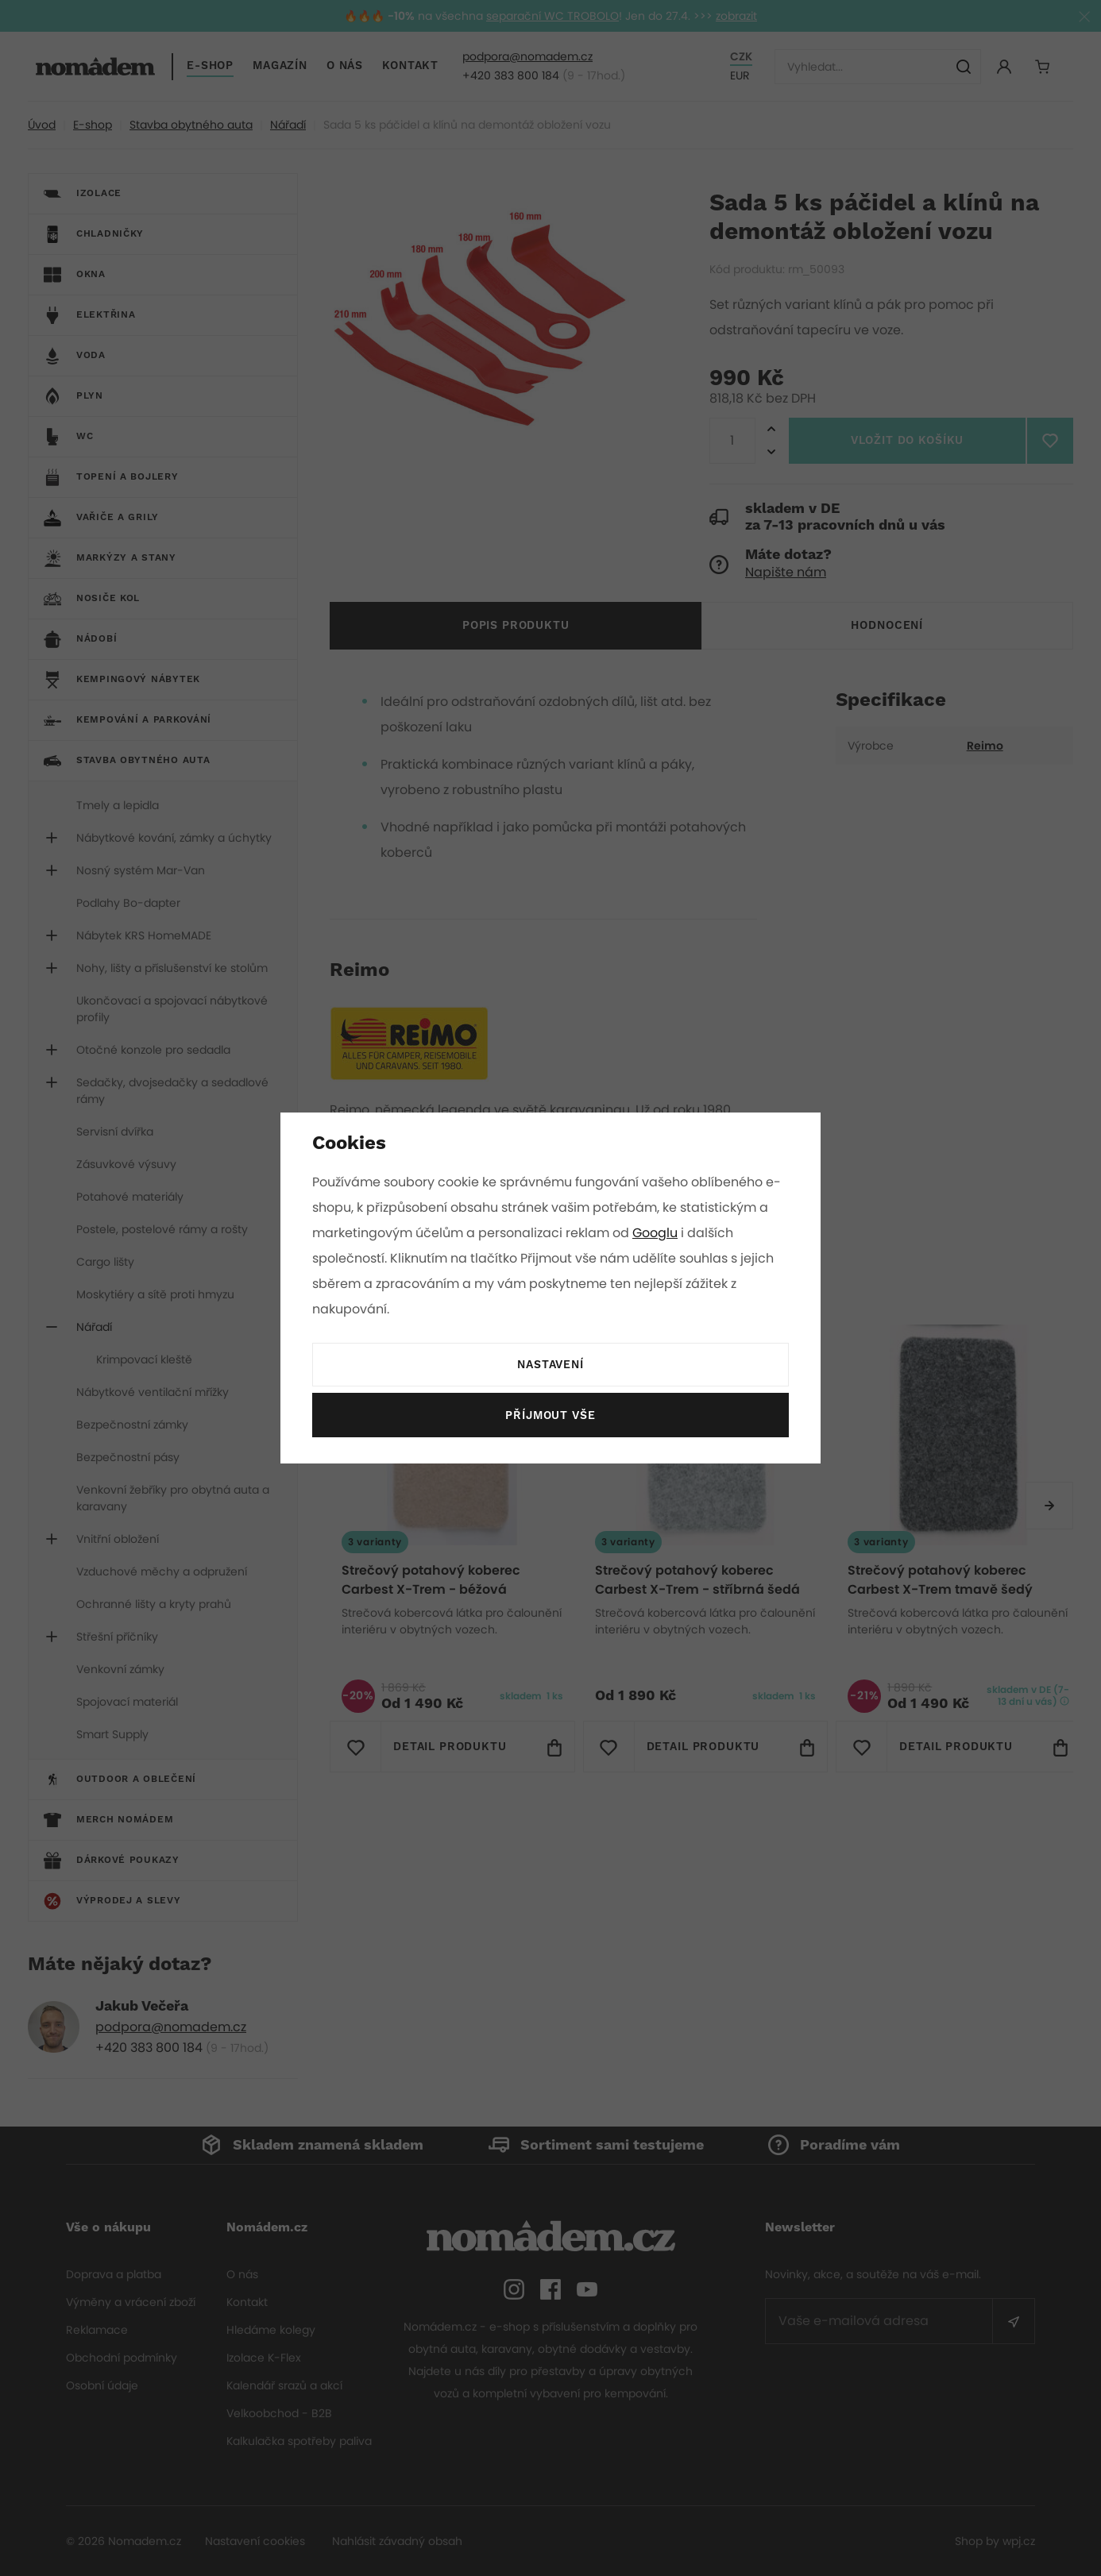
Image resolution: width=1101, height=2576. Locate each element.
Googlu (658, 1233)
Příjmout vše (550, 1415)
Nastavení (550, 1365)
